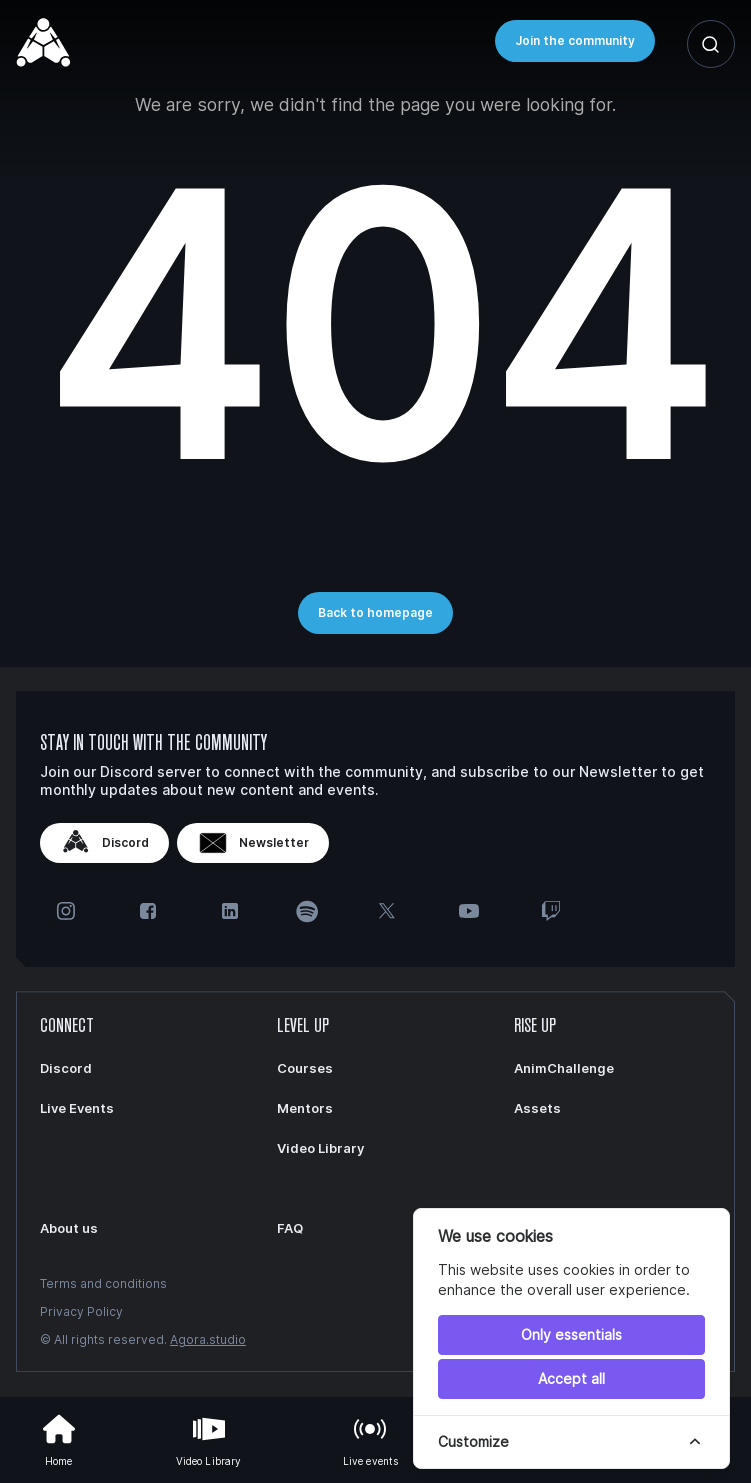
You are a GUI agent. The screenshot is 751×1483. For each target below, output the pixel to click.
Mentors (305, 1108)
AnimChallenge (564, 1068)
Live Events (77, 1108)
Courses (305, 1068)
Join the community (575, 40)
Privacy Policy (81, 1311)
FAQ (290, 1228)
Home (59, 1438)
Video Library (209, 1438)
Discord (104, 843)
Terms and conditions (103, 1283)
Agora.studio (208, 1339)
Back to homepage (375, 612)
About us (69, 1228)
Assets (537, 1108)
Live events (371, 1438)
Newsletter (253, 843)
